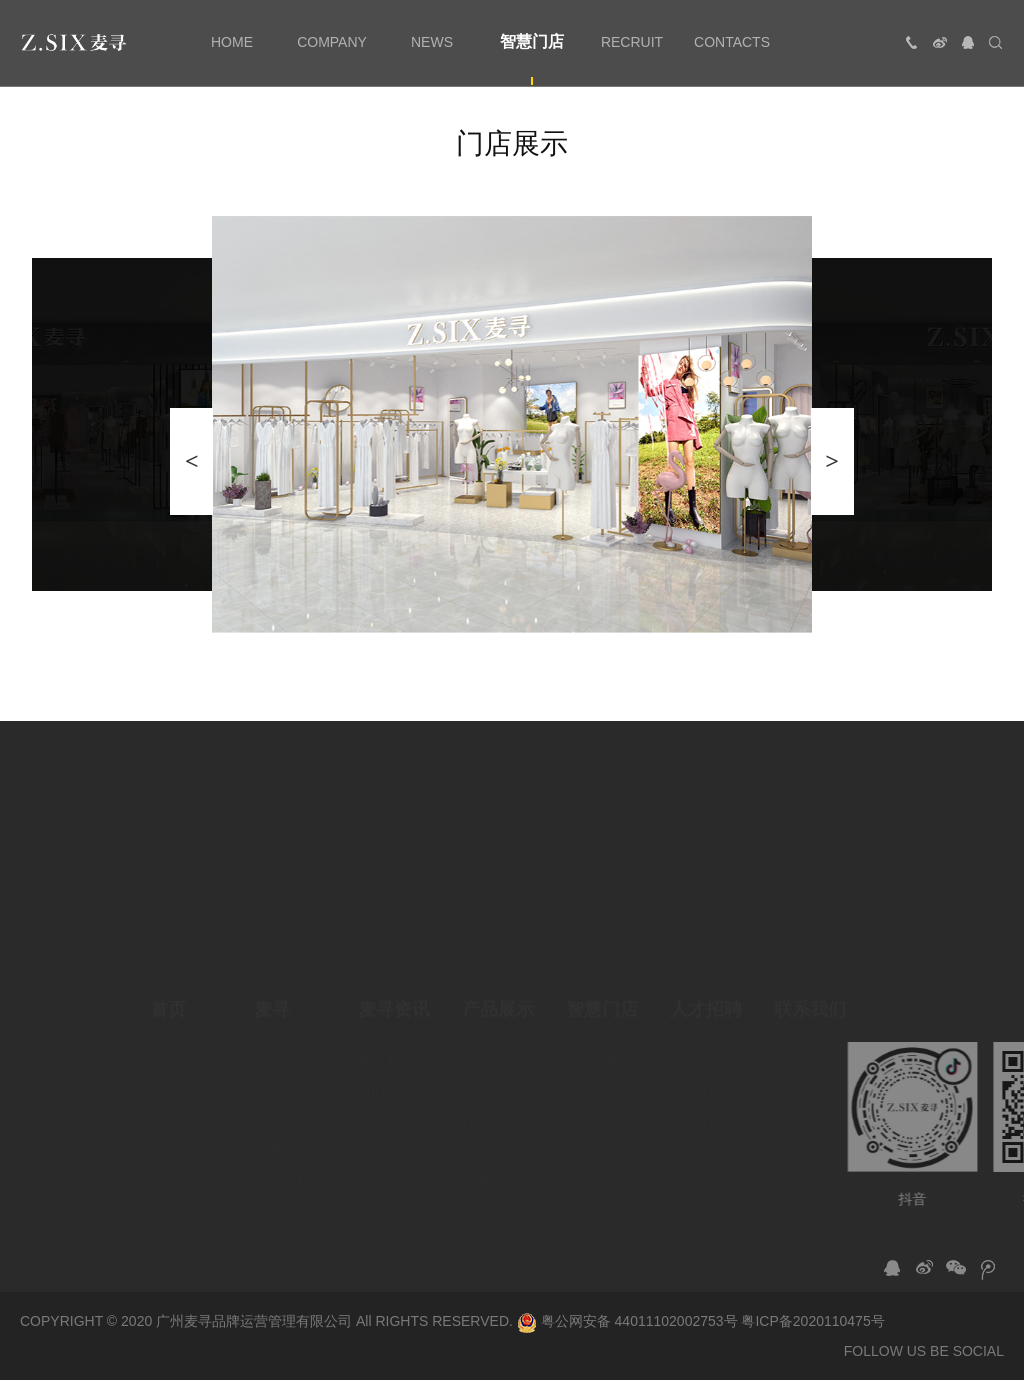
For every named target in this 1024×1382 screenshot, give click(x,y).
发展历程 (282, 1166)
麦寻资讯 (394, 995)
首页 (168, 995)
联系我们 (810, 995)
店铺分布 (594, 1046)
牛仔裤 (483, 1076)
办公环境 (594, 1106)
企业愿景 (282, 1106)
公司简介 (282, 1046)
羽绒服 (483, 1046)
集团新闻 (386, 1046)
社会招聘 (698, 1106)
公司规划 (282, 1076)
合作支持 (802, 1076)
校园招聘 (698, 1076)
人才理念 (698, 1046)
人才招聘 (706, 995)
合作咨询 (802, 1046)
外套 (476, 1136)
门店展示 (594, 1076)
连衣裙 (483, 1106)
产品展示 (498, 995)
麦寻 (272, 995)
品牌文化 (282, 1136)
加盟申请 (802, 1106)
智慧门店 (602, 995)
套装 (476, 1166)
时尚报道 (386, 1076)
